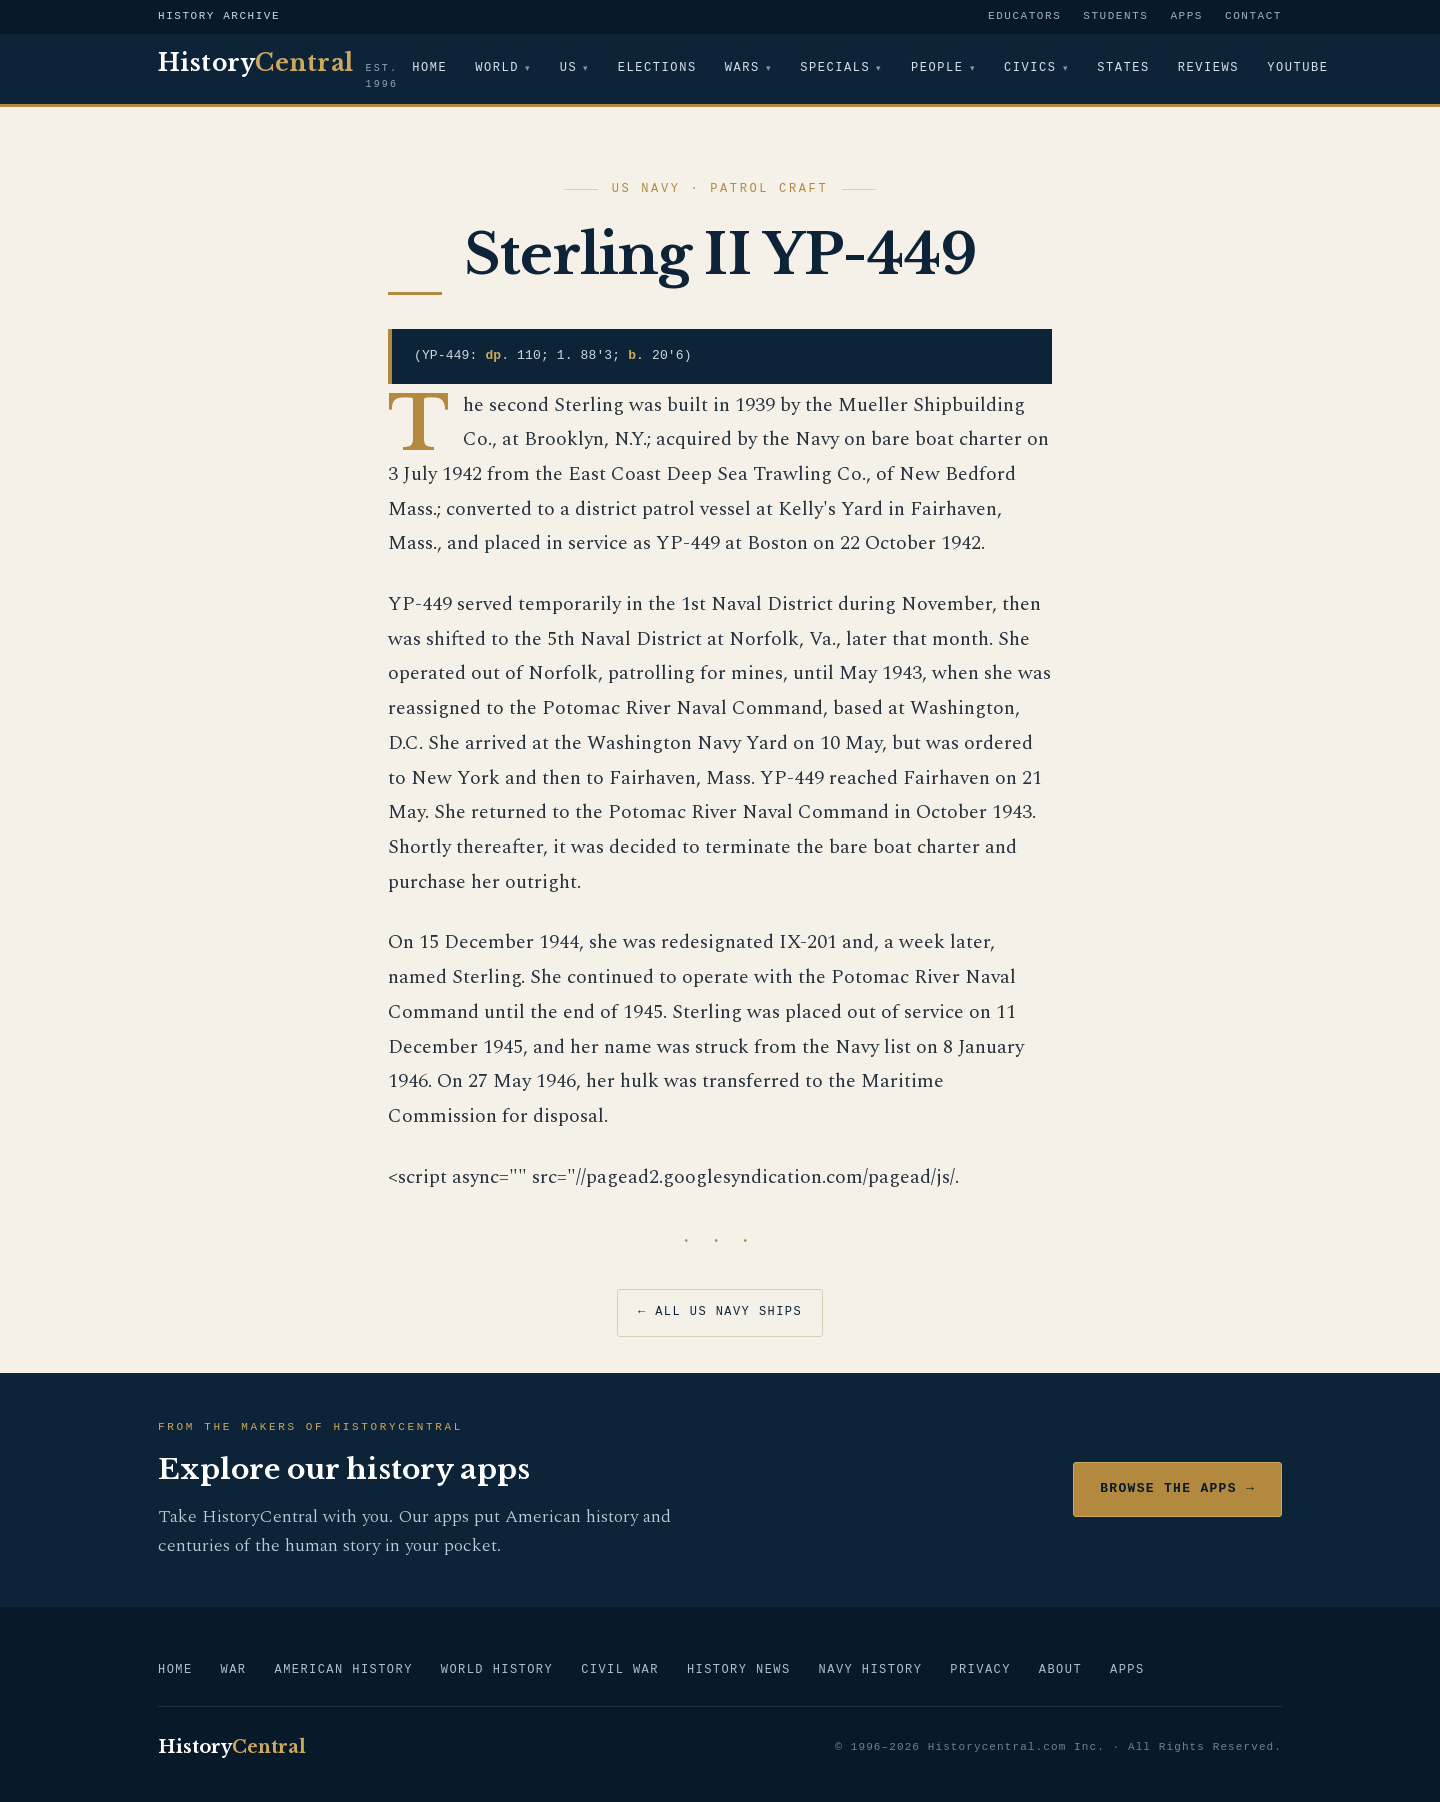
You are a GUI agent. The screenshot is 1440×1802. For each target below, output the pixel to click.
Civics (1032, 68)
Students (1115, 16)
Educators (1024, 16)
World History (497, 1670)
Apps (1186, 16)
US (569, 68)
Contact (1253, 16)
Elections (658, 68)
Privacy (980, 1670)
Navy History (871, 1670)
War (234, 1670)
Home (429, 68)
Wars (742, 68)
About (1060, 1670)
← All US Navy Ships (720, 1312)
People (939, 68)
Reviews (1210, 68)
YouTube (1299, 68)
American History (343, 1670)
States (1126, 68)
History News (739, 1670)
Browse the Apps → (1177, 1489)
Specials (836, 68)
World (497, 68)
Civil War (620, 1670)
